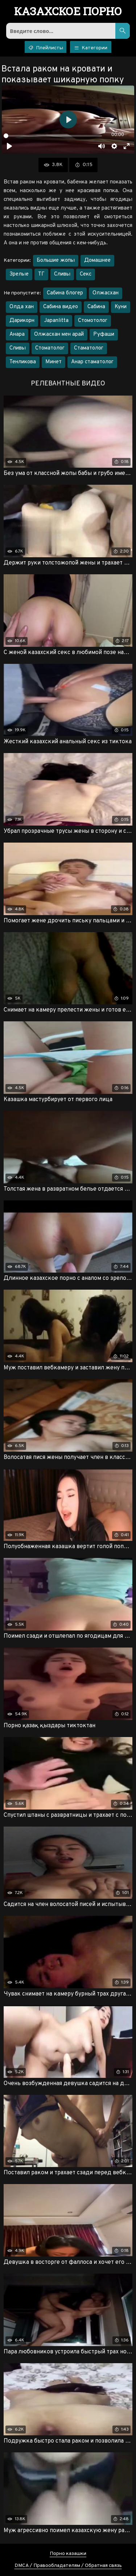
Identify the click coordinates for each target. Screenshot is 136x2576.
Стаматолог (88, 348)
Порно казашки (68, 2554)
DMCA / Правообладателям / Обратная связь (68, 2566)
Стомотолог (92, 320)
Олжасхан (105, 293)
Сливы (62, 274)
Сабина (96, 306)
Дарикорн (21, 320)
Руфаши (103, 334)
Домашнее (97, 260)
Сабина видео (60, 306)
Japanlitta (56, 320)
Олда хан (21, 306)
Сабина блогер (65, 293)
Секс (85, 274)
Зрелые (19, 274)
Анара (17, 334)
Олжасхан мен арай (59, 334)
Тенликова (22, 362)
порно (68, 12)
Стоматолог (50, 348)
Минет (53, 362)
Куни (121, 306)
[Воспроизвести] (9, 146)
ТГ (41, 274)
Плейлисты (45, 48)
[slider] (53, 135)
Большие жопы (56, 260)
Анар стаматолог (92, 362)
